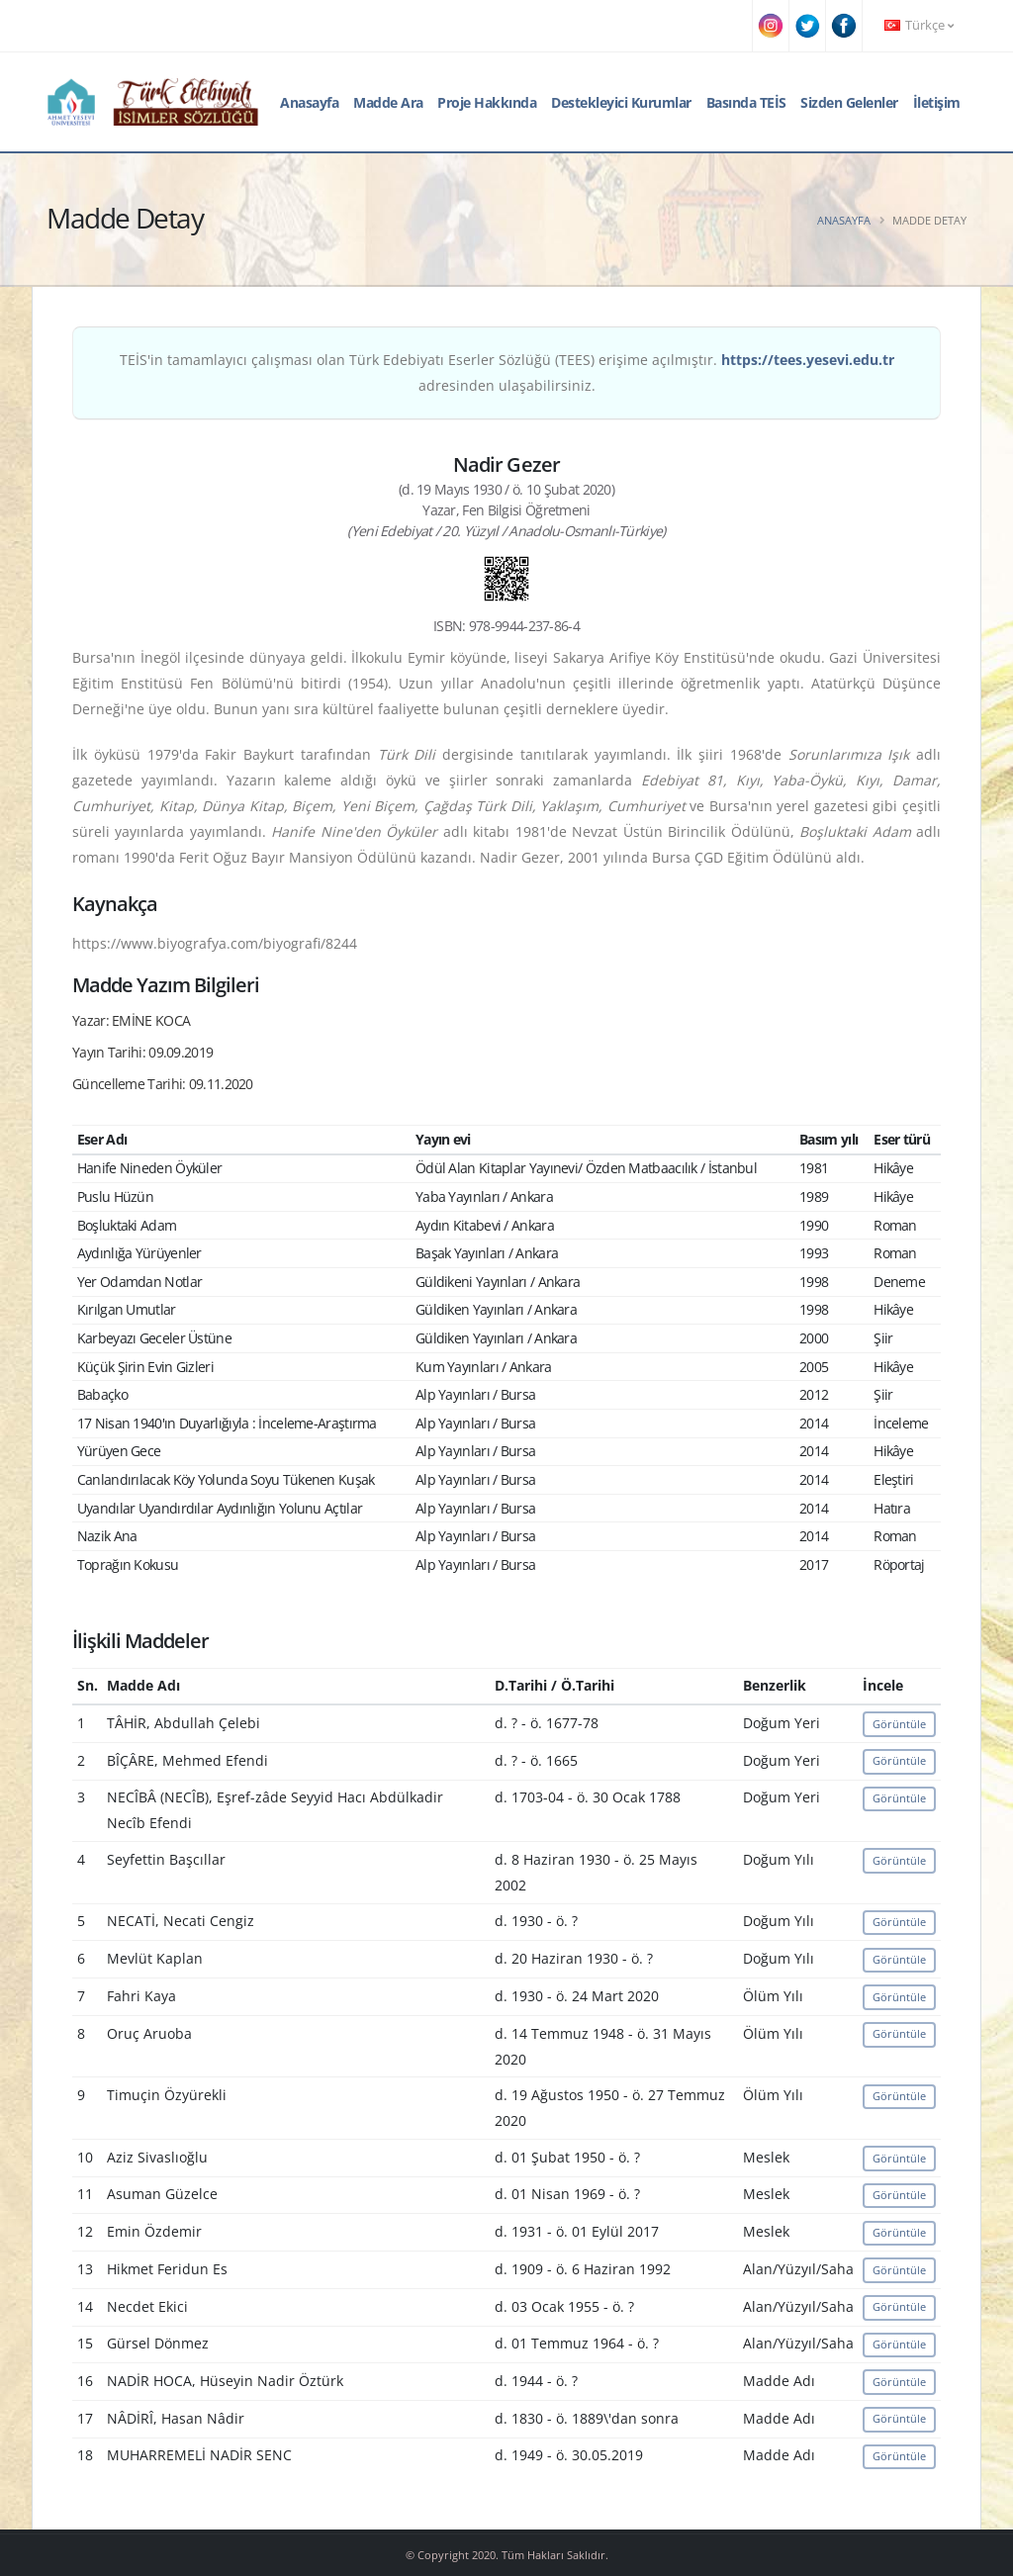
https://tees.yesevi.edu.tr (807, 359)
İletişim (937, 102)
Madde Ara (388, 102)
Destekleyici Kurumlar (621, 102)
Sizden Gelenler (849, 102)
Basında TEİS (746, 102)
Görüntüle (899, 1723)
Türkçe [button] (919, 25)
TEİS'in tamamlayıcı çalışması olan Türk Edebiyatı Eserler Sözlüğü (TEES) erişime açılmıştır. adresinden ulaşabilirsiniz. (507, 372)
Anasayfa (309, 102)
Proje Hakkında (486, 102)
